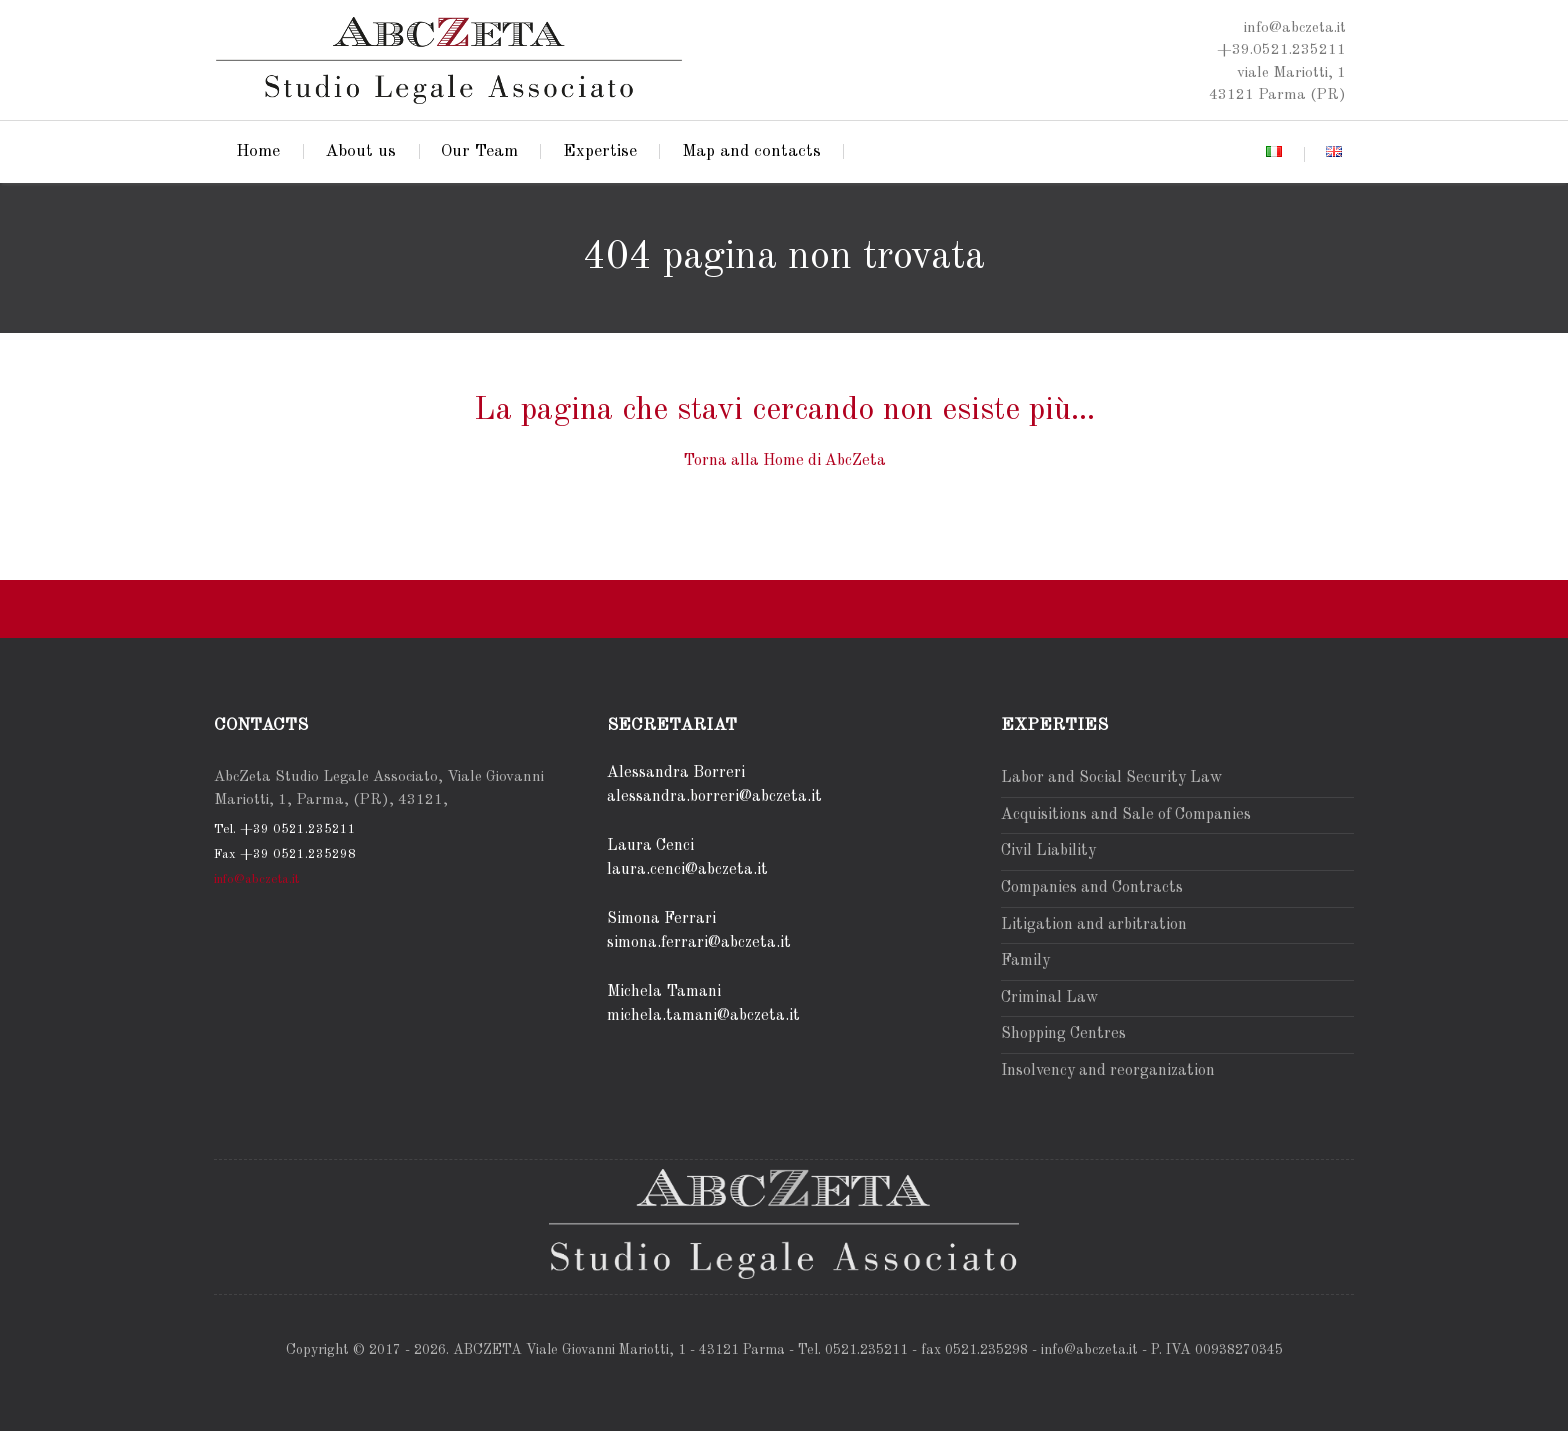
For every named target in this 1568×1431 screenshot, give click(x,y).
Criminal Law (1049, 998)
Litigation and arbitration (1094, 925)
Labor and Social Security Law (1111, 778)
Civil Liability (1048, 851)
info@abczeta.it (256, 879)
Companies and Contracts (1092, 888)
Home (258, 151)
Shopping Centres (1063, 1034)
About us (360, 151)
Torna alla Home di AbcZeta (784, 461)
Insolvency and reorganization (1108, 1071)
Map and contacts (751, 151)
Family (1025, 961)
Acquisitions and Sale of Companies (1126, 815)
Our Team (479, 151)
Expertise (600, 151)
